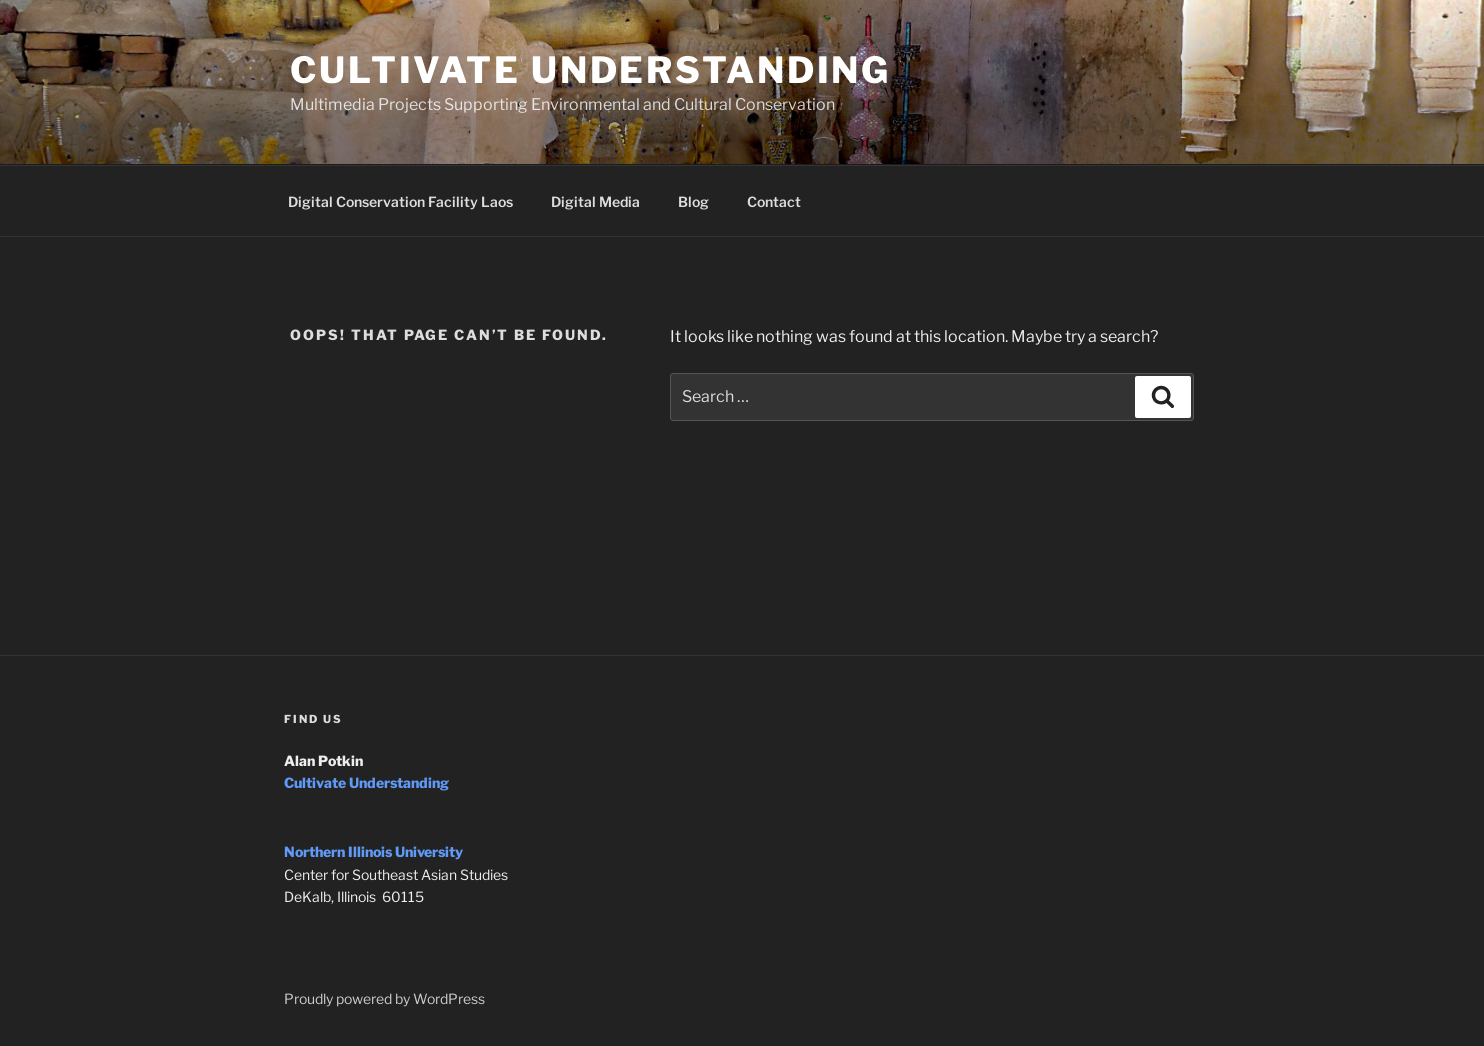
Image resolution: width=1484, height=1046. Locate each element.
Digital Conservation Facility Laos (400, 201)
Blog (693, 201)
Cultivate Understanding (590, 70)
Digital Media (595, 201)
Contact (774, 201)
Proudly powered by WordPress (384, 998)
